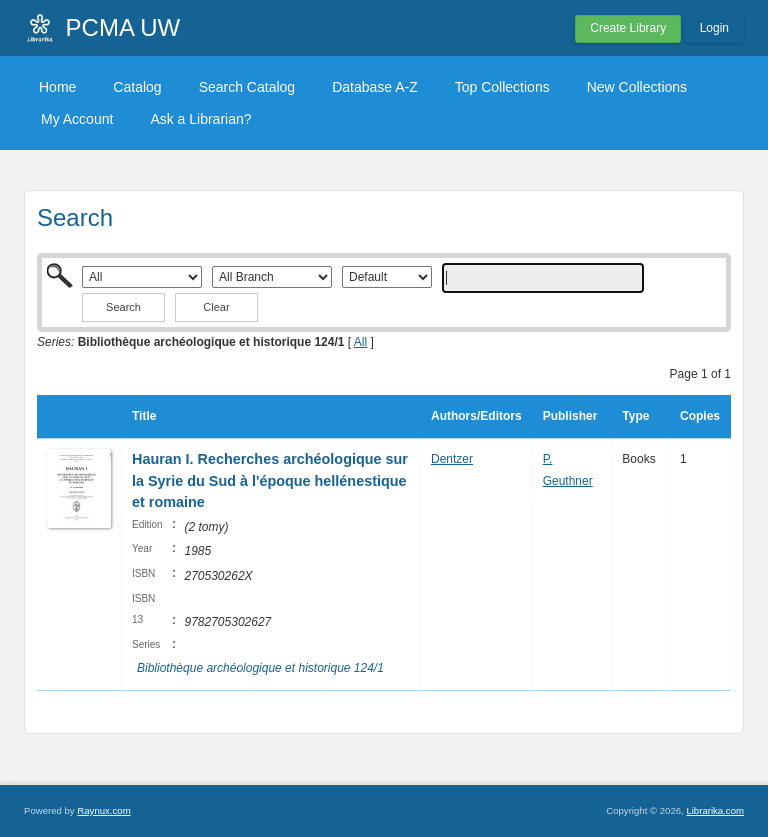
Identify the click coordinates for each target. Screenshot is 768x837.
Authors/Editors (476, 416)
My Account (77, 119)
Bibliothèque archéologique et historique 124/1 (260, 668)
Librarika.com (715, 810)
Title (144, 416)
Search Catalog (247, 87)
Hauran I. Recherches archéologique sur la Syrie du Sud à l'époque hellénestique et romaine (270, 480)
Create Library (628, 28)
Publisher (570, 416)
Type (635, 416)
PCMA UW (123, 27)
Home (57, 87)
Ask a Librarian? (200, 119)
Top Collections (502, 87)
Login (714, 28)
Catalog (137, 87)
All (360, 342)
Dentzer (452, 459)
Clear (216, 307)
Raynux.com (103, 810)
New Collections (637, 87)
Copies (700, 416)
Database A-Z (375, 87)
